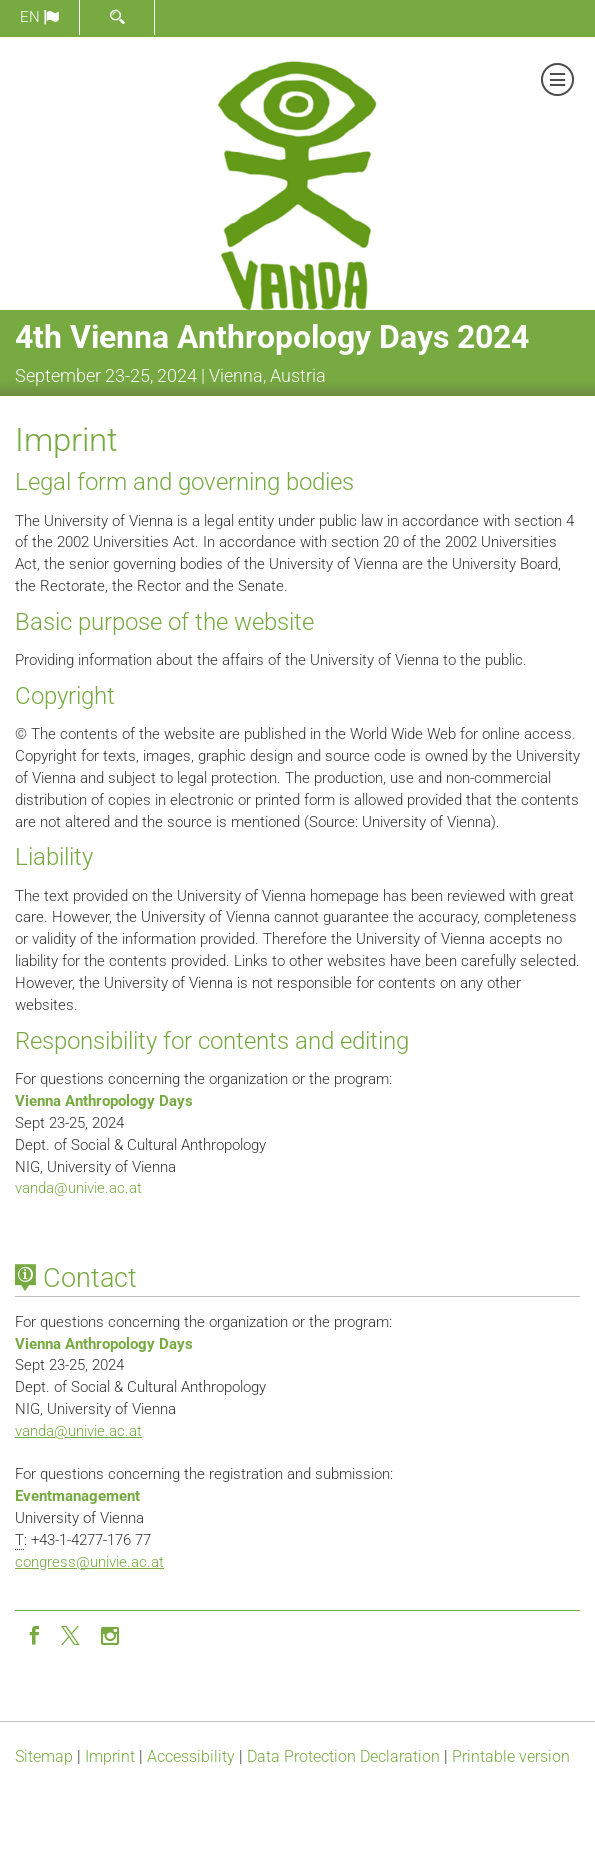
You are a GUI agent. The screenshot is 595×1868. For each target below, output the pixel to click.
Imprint (110, 1756)
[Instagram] (110, 1634)
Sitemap (44, 1756)
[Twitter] (72, 1634)
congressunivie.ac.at (89, 1562)
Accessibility (191, 1756)
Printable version (511, 1756)
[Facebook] (34, 1634)
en (39, 17)
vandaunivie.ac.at (78, 1188)
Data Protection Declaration (343, 1756)
